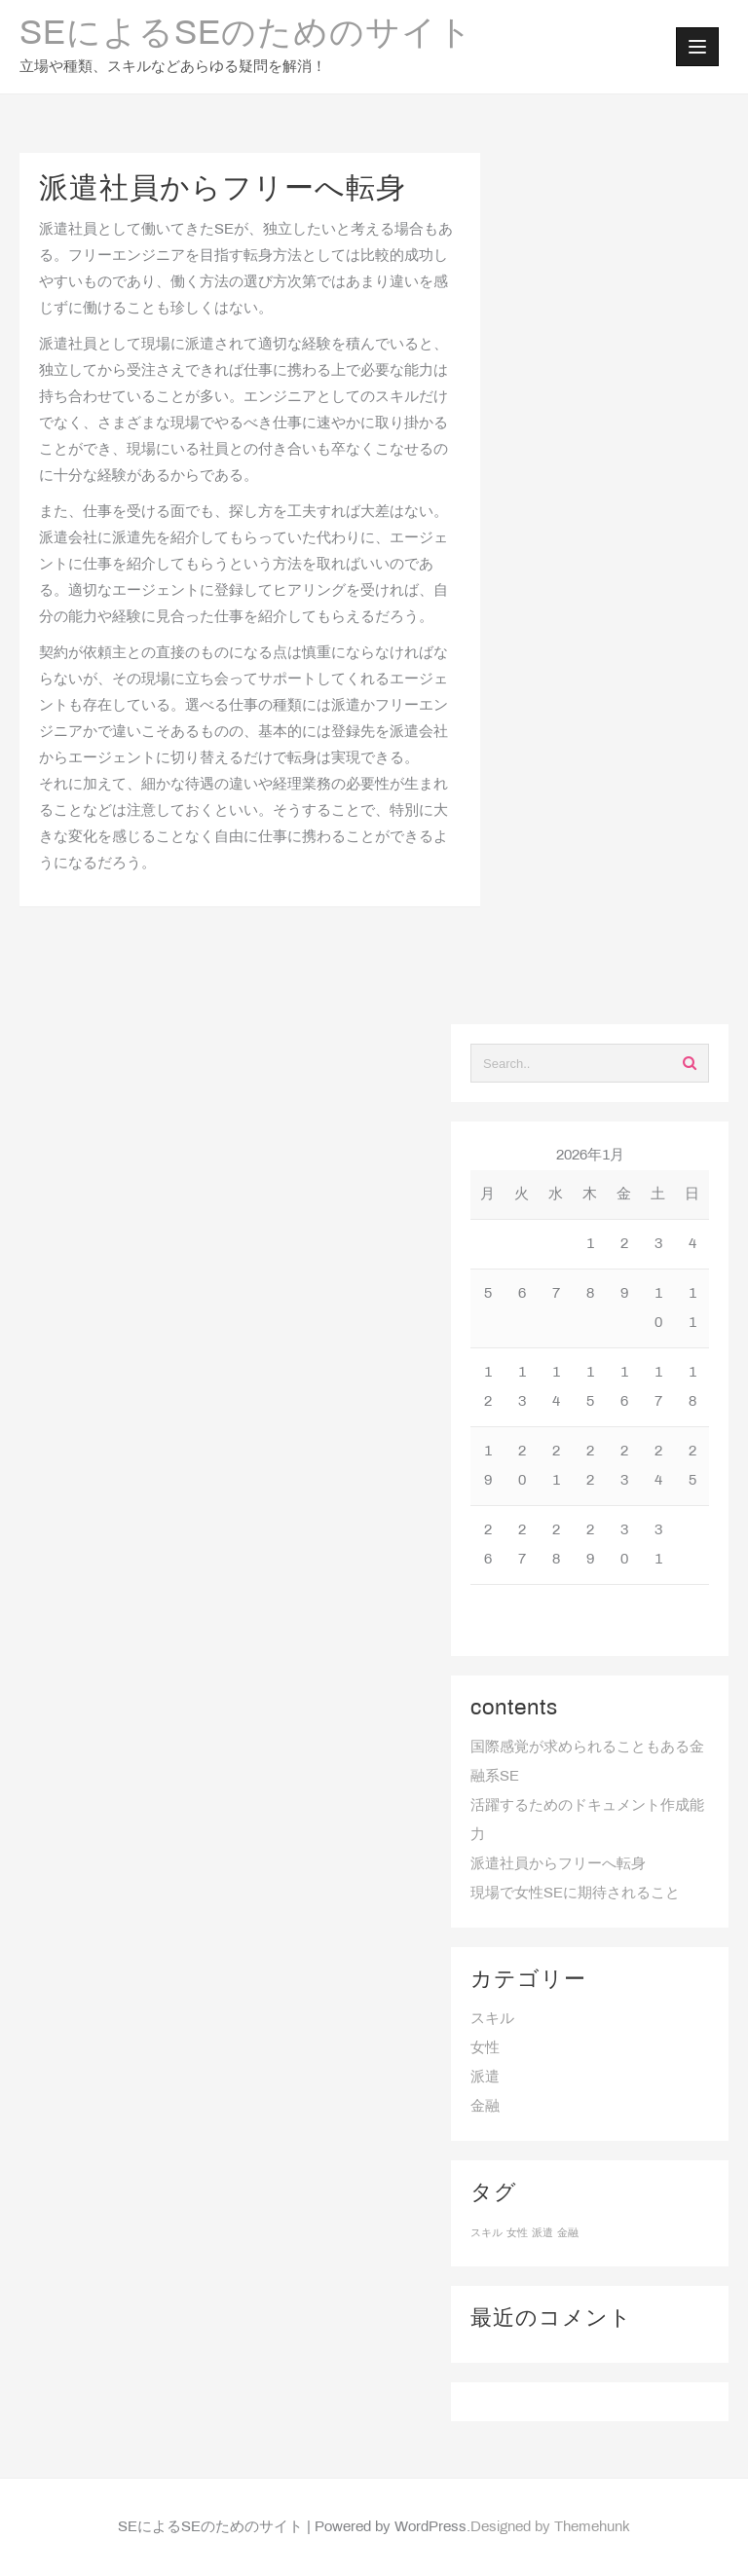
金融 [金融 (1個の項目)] (568, 2233)
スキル (492, 2019)
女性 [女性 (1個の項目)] (517, 2233)
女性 (485, 2048)
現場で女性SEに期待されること (575, 1893)
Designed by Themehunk (550, 2527)
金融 (485, 2107)
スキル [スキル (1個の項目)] (486, 2233)
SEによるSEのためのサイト (246, 35)
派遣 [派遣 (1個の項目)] (542, 2233)
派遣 (485, 2077)
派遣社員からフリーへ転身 (558, 1864)
